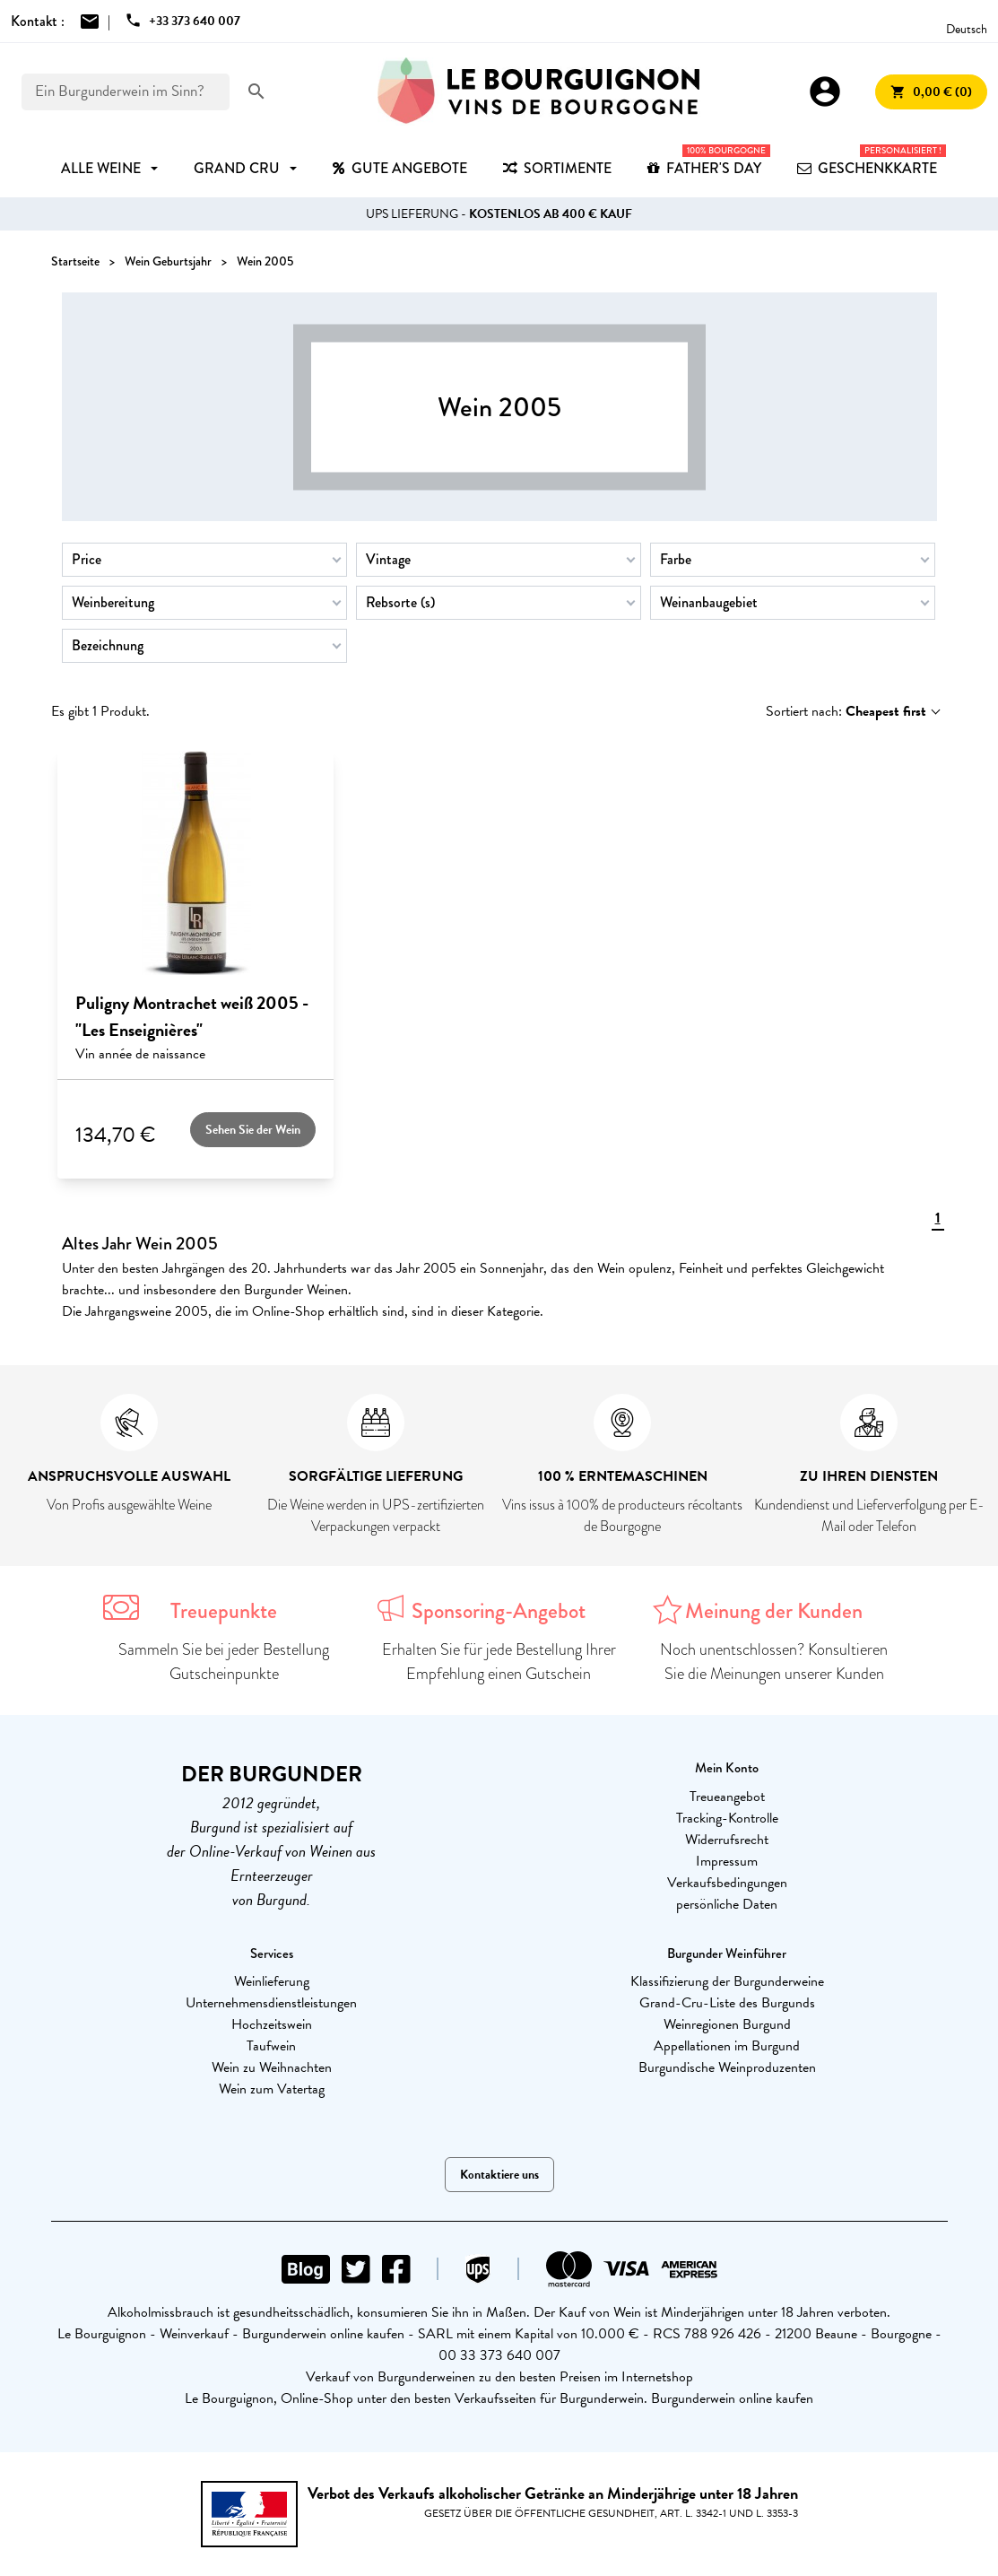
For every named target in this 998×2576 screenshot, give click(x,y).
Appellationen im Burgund (727, 2046)
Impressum (727, 1861)
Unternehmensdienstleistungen (271, 2003)
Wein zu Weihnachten (272, 2067)
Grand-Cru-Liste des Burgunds (727, 2003)
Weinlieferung (271, 1981)
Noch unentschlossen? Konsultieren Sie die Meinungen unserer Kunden (774, 1661)
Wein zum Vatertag (272, 2089)
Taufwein (271, 2046)
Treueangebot (727, 1796)
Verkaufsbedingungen (727, 1882)
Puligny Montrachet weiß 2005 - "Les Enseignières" (191, 1016)
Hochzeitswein (271, 2024)
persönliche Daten (726, 1904)
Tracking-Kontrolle (727, 1818)
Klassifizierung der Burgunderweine (727, 1981)
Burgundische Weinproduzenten (727, 2067)
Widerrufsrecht (726, 1839)
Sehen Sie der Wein (252, 1129)
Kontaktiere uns (499, 2174)
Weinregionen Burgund (727, 2024)
